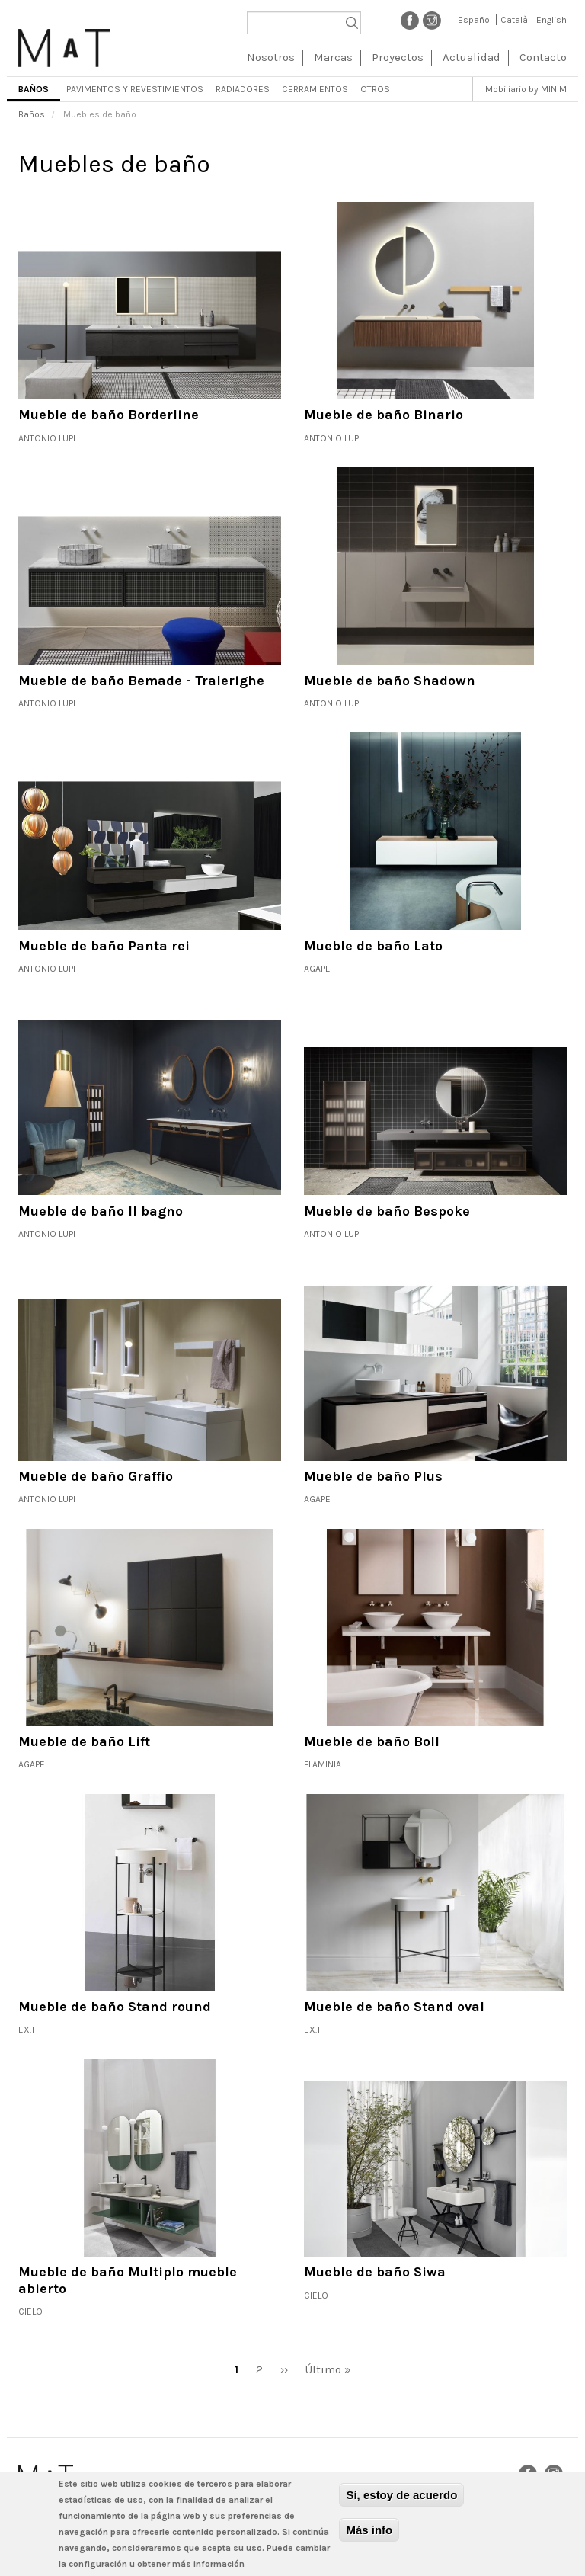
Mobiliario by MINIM (526, 89)
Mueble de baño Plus (373, 1476)
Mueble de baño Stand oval (394, 2006)
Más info (369, 2529)
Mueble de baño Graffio (95, 1476)
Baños (33, 89)
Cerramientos (315, 89)
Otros (375, 89)
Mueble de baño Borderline (108, 414)
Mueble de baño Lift (84, 1741)
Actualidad (471, 57)
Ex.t (27, 2029)
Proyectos (398, 57)
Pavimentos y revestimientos (134, 89)
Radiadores (243, 89)
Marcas (333, 57)
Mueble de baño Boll (372, 1741)
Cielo (30, 2311)
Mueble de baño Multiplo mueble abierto (127, 2280)
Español (475, 19)
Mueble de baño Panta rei (104, 945)
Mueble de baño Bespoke (387, 1211)
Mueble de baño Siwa (375, 2272)
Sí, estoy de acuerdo (401, 2494)
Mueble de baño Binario (383, 414)
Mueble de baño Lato (373, 945)
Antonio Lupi (46, 438)
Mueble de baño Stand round (114, 2006)
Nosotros (271, 57)
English (551, 19)
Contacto (543, 57)
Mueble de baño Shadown (389, 680)
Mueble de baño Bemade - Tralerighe (141, 680)
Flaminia (322, 1764)
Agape (317, 968)
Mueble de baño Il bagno (100, 1211)
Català (514, 19)
